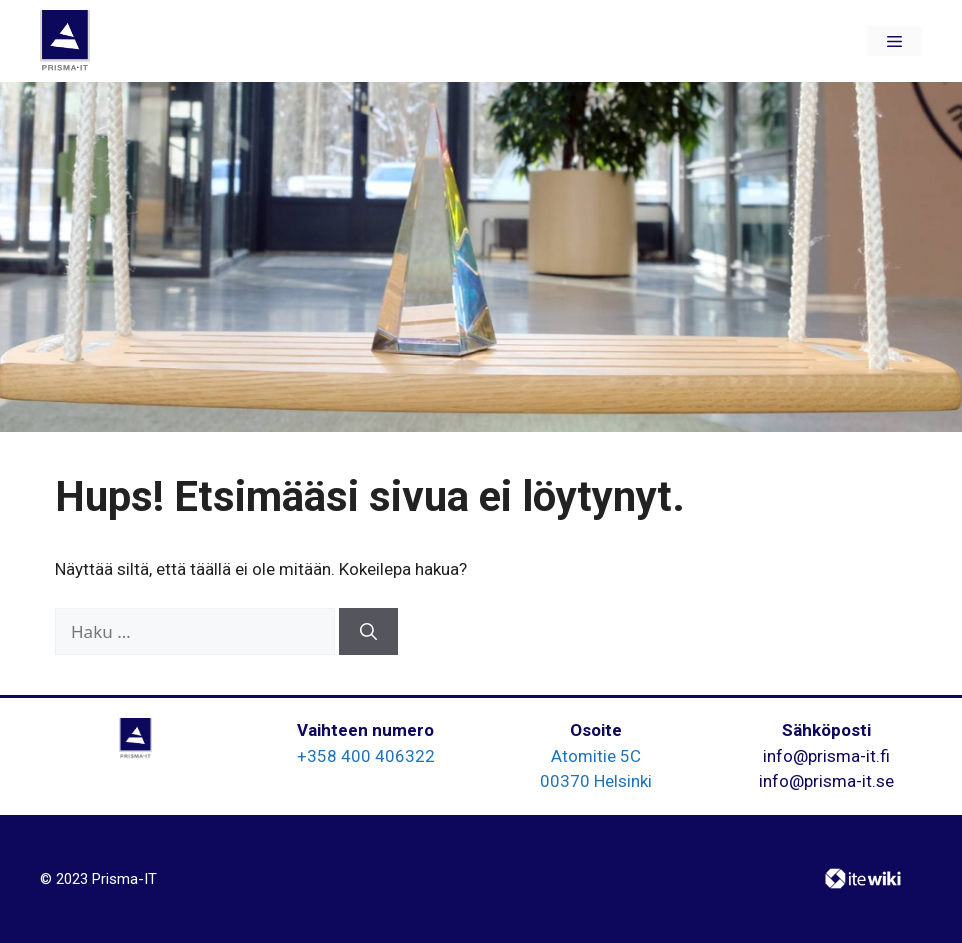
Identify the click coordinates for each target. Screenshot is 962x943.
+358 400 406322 (366, 756)
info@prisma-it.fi (826, 756)
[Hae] (368, 632)
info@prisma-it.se (826, 781)
